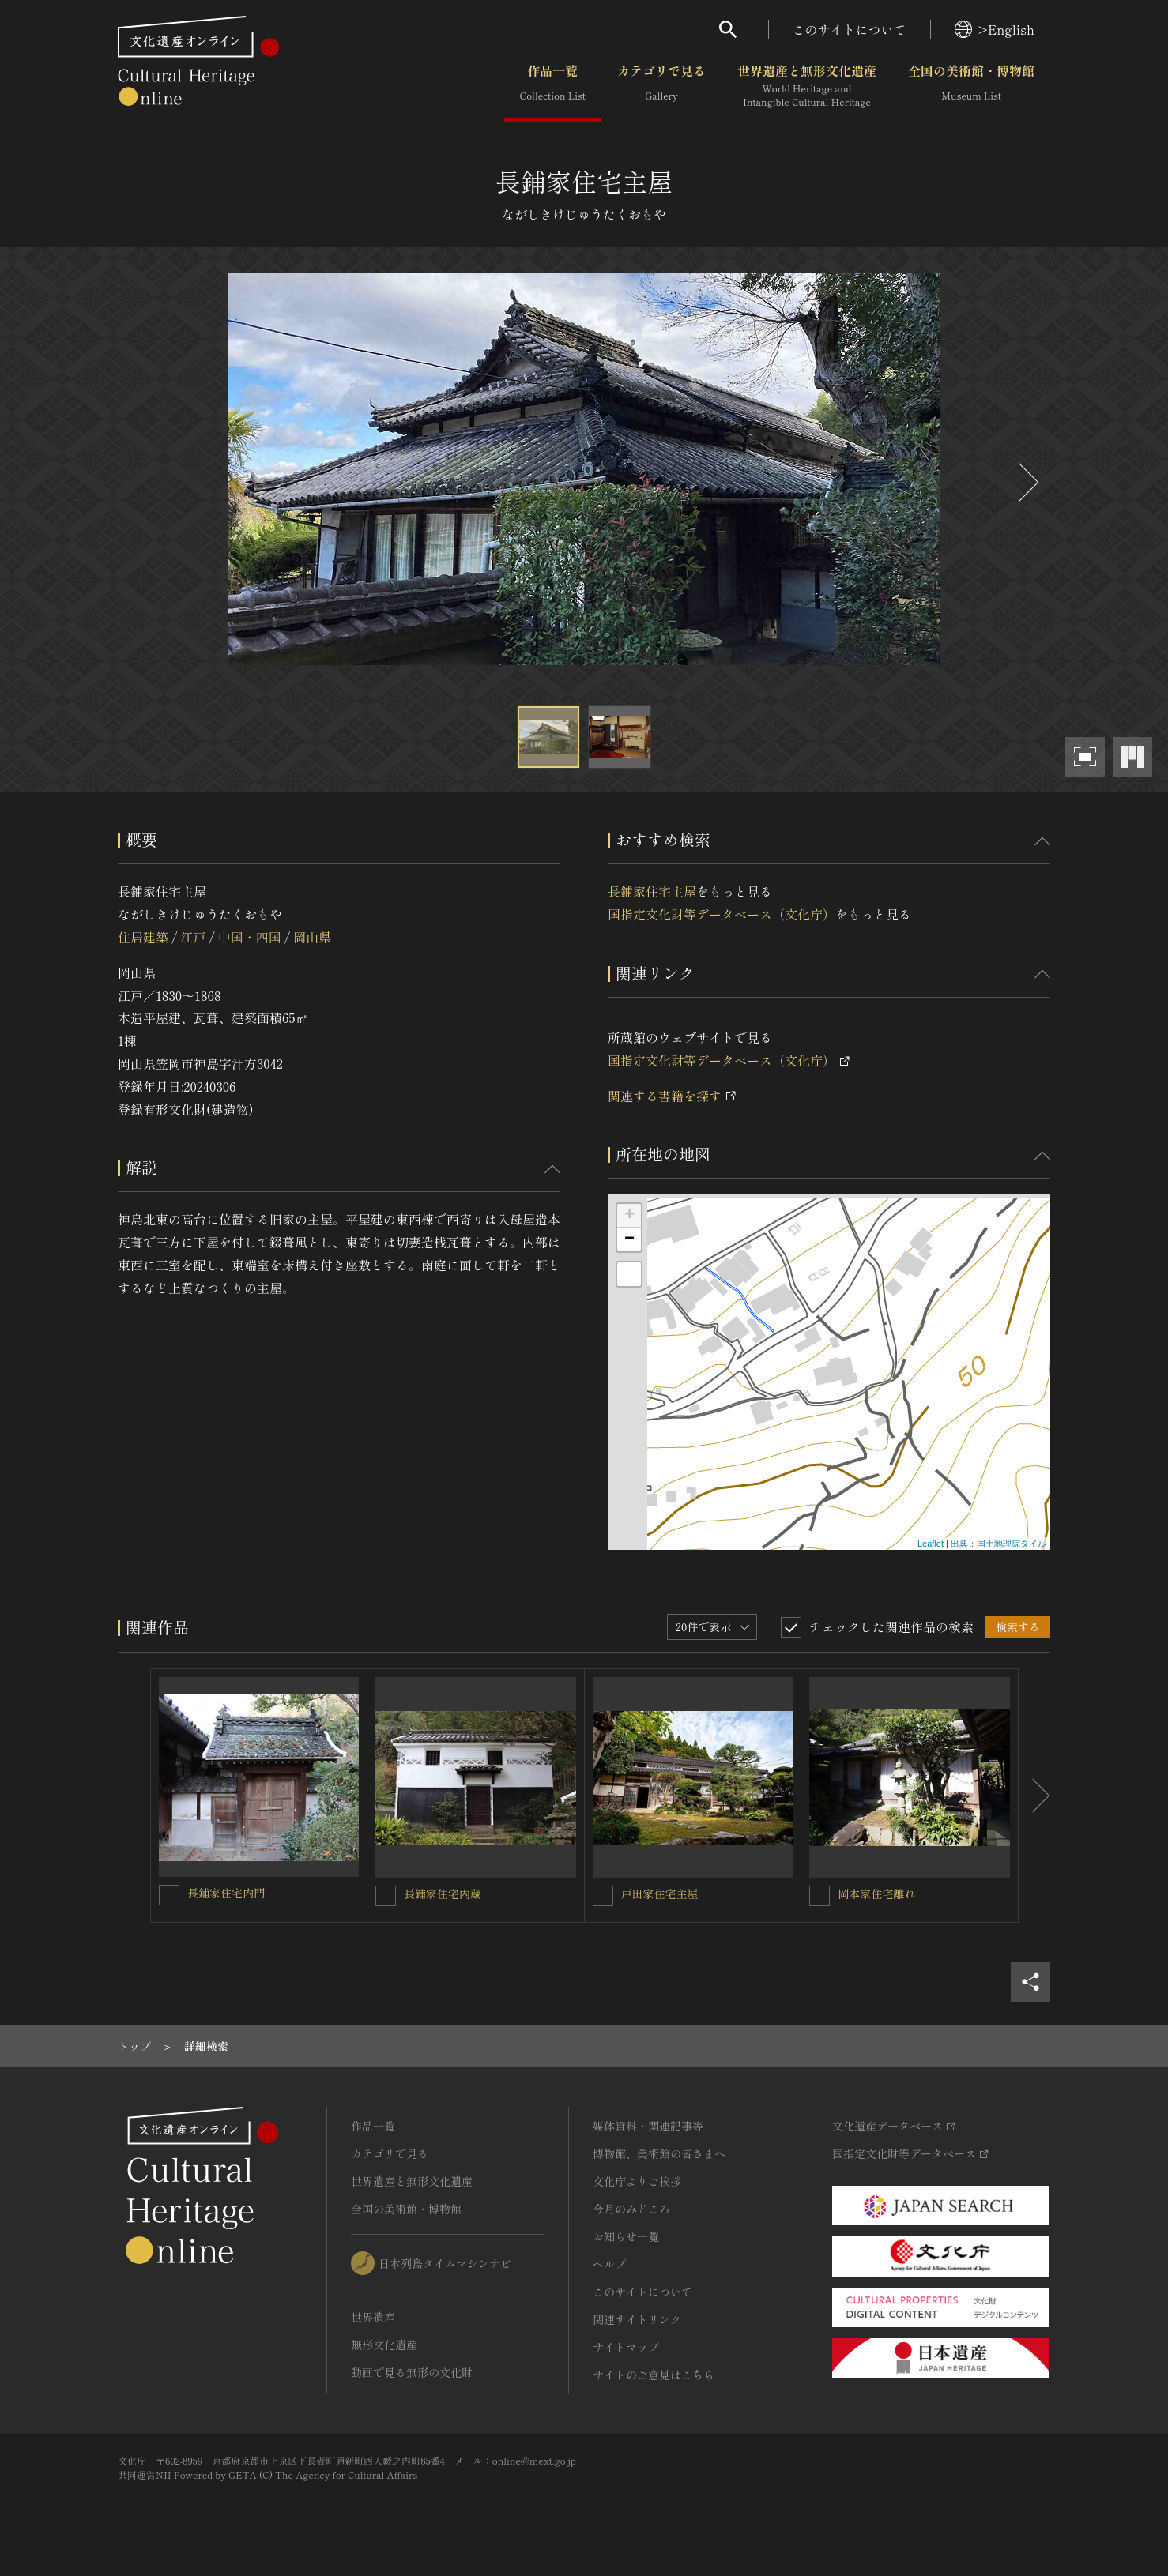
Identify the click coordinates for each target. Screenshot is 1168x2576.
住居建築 (143, 936)
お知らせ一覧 (626, 2236)
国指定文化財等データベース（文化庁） (721, 913)
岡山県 (312, 936)
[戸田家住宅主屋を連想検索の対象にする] (603, 1896)
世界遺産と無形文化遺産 (806, 86)
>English (994, 29)
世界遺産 (373, 2317)
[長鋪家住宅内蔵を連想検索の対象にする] (385, 1896)
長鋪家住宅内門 (226, 1893)
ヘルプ (609, 2264)
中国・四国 (249, 936)
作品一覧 (553, 86)
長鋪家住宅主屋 (652, 891)
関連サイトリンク (637, 2319)
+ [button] (629, 1216)
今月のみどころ (631, 2209)
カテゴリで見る (661, 86)
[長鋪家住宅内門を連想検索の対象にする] (169, 1895)
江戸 (192, 936)
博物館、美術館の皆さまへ (659, 2153)
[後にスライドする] (1026, 482)
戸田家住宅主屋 (660, 1893)
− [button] (629, 1239)
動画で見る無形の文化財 (412, 2372)
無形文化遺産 (384, 2344)
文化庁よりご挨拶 (637, 2181)
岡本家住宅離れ (876, 1893)
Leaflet (930, 1543)
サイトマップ (626, 2347)
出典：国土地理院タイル (998, 1543)
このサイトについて (849, 29)
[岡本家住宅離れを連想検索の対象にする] (819, 1896)
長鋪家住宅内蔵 (442, 1893)
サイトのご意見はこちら (653, 2374)
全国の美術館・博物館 (971, 86)
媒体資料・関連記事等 (648, 2126)
